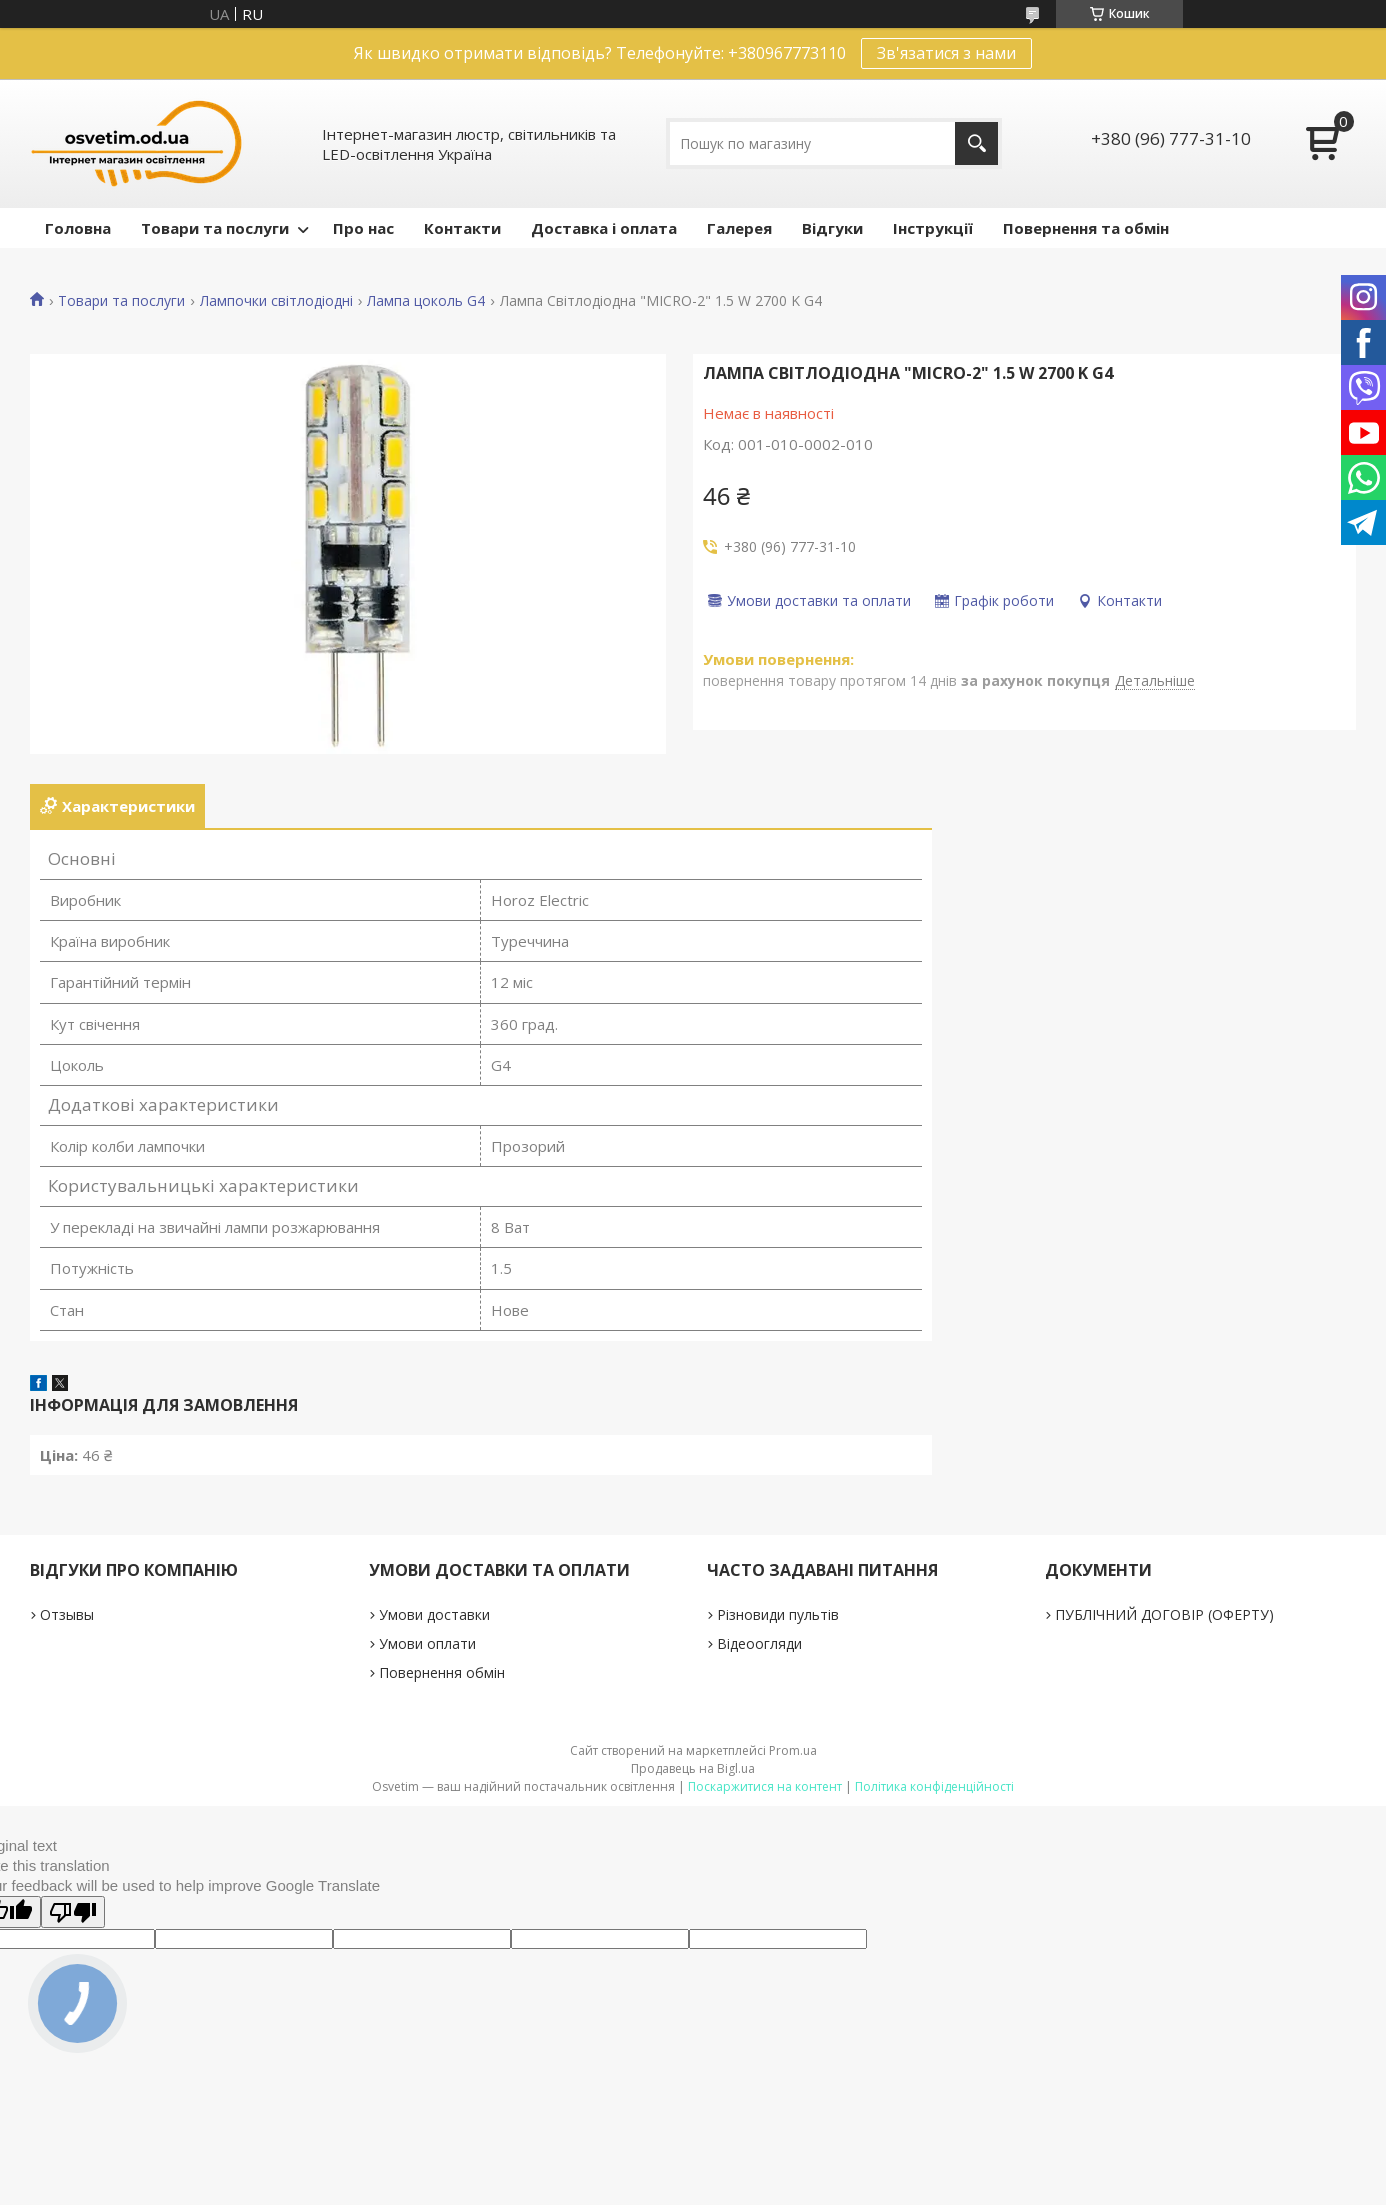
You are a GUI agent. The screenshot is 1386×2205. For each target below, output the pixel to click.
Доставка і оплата (604, 228)
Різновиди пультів (778, 1614)
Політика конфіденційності (934, 1786)
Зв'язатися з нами (946, 53)
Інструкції (933, 228)
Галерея (739, 228)
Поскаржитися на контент (765, 1786)
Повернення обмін (442, 1672)
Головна (78, 228)
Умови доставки (434, 1614)
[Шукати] (976, 143)
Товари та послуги (215, 228)
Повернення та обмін (1086, 228)
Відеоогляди (759, 1643)
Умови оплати (427, 1643)
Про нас (363, 228)
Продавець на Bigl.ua (693, 1768)
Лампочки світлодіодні (276, 301)
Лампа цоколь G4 (426, 301)
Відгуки (832, 228)
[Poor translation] (73, 1912)
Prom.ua (793, 1750)
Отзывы (67, 1614)
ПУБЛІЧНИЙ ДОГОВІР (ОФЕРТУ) (1164, 1614)
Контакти (462, 228)
